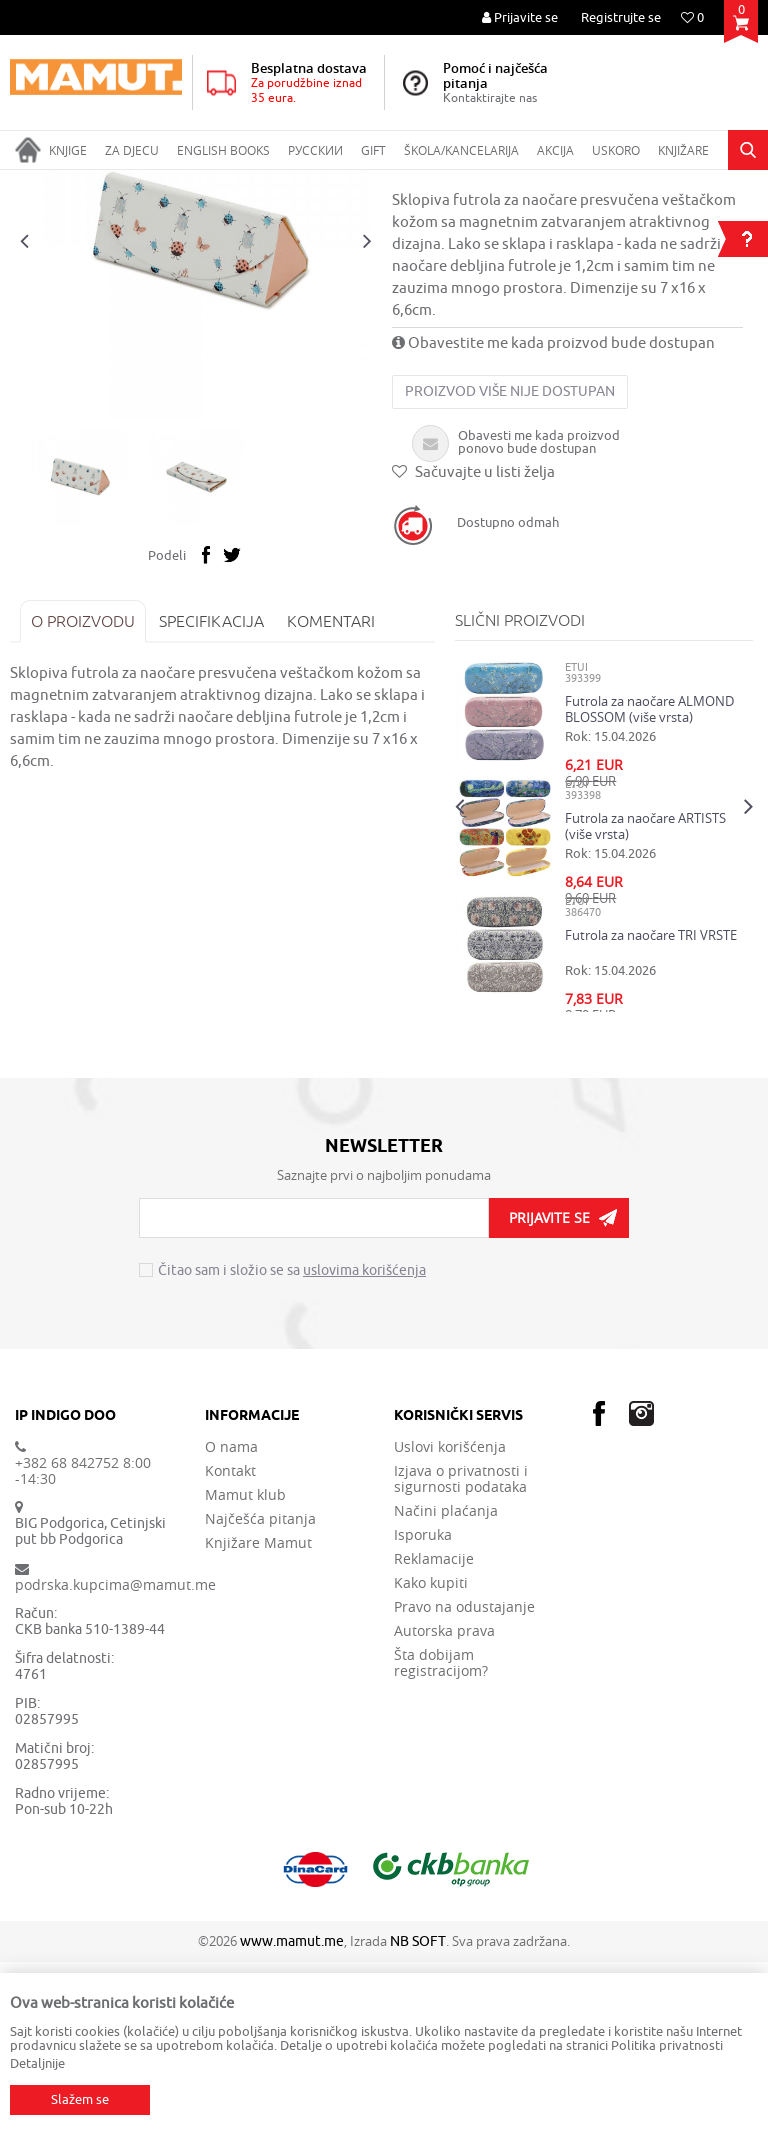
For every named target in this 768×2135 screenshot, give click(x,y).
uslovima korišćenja (364, 1444)
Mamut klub (245, 1668)
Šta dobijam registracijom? (441, 1836)
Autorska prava (444, 1804)
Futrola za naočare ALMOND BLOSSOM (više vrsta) (649, 882)
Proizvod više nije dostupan (510, 564)
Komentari (331, 794)
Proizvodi (93, 183)
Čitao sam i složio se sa (292, 1445)
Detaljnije (37, 2063)
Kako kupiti (431, 1756)
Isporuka (423, 1708)
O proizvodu (83, 794)
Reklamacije (434, 1732)
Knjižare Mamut (258, 1716)
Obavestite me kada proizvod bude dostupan (553, 516)
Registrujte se (621, 17)
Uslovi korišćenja (450, 1620)
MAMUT (31, 183)
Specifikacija (211, 794)
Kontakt (230, 1644)
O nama (231, 1620)
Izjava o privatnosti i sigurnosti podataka (461, 1652)
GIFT (146, 183)
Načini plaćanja (446, 1684)
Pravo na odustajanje (464, 1780)
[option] (196, 415)
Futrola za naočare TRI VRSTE (651, 1108)
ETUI (288, 183)
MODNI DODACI (217, 183)
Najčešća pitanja (260, 1692)
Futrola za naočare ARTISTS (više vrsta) (645, 999)
